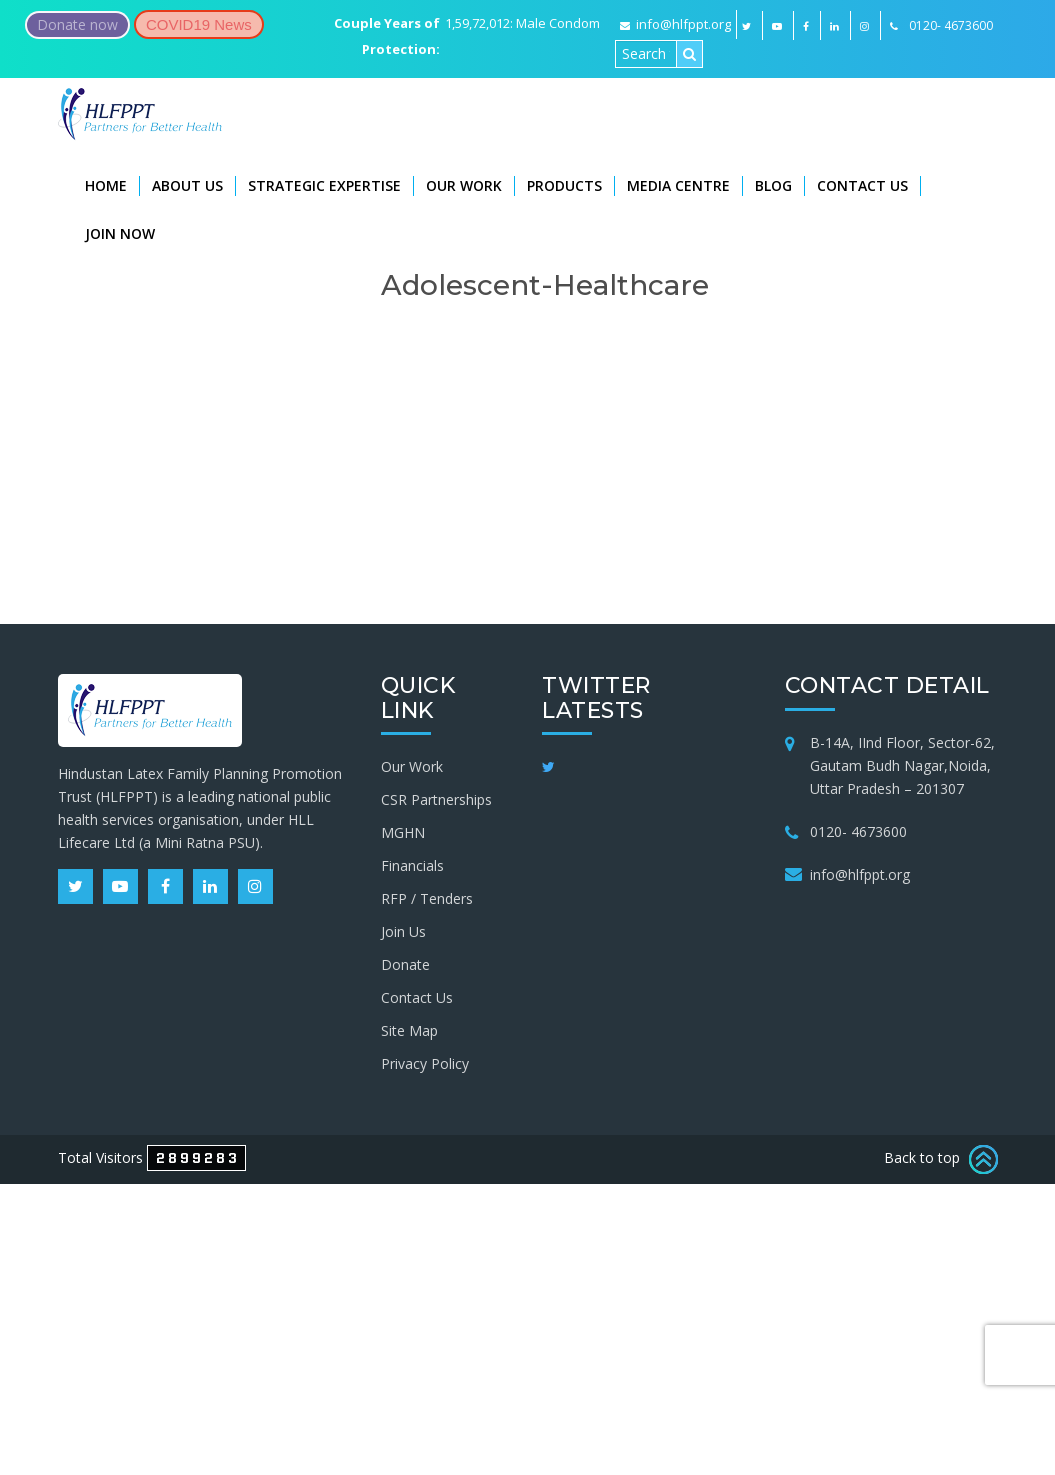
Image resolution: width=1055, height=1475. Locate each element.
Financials (412, 865)
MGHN (403, 832)
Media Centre (678, 185)
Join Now (120, 233)
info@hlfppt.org (675, 24)
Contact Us (862, 185)
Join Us (403, 931)
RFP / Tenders (427, 898)
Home (106, 185)
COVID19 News (199, 24)
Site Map (409, 1030)
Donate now (77, 24)
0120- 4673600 (858, 831)
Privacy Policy (425, 1063)
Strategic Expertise (324, 185)
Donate (405, 964)
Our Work (464, 185)
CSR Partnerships (436, 799)
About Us (187, 185)
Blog (773, 185)
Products (564, 185)
